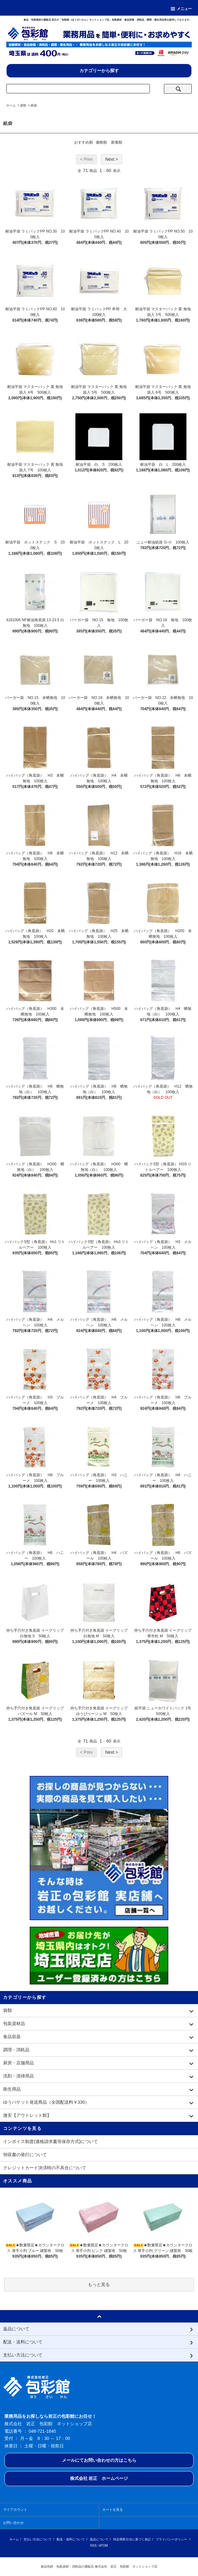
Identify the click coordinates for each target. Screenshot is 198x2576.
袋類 (23, 105)
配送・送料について (71, 2539)
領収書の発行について (25, 2154)
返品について (99, 2539)
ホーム (11, 105)
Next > (111, 159)
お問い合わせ (13, 2522)
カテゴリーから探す (99, 70)
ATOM (103, 2545)
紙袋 (34, 105)
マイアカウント (15, 2509)
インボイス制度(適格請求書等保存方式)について (50, 2141)
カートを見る (112, 2509)
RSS (93, 2545)
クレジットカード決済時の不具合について (44, 2167)
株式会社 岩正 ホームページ (99, 2478)
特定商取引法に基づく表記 (132, 2539)
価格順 (101, 142)
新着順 (116, 142)
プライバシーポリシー (171, 2539)
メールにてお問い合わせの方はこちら (99, 2460)
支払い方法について (37, 2539)
